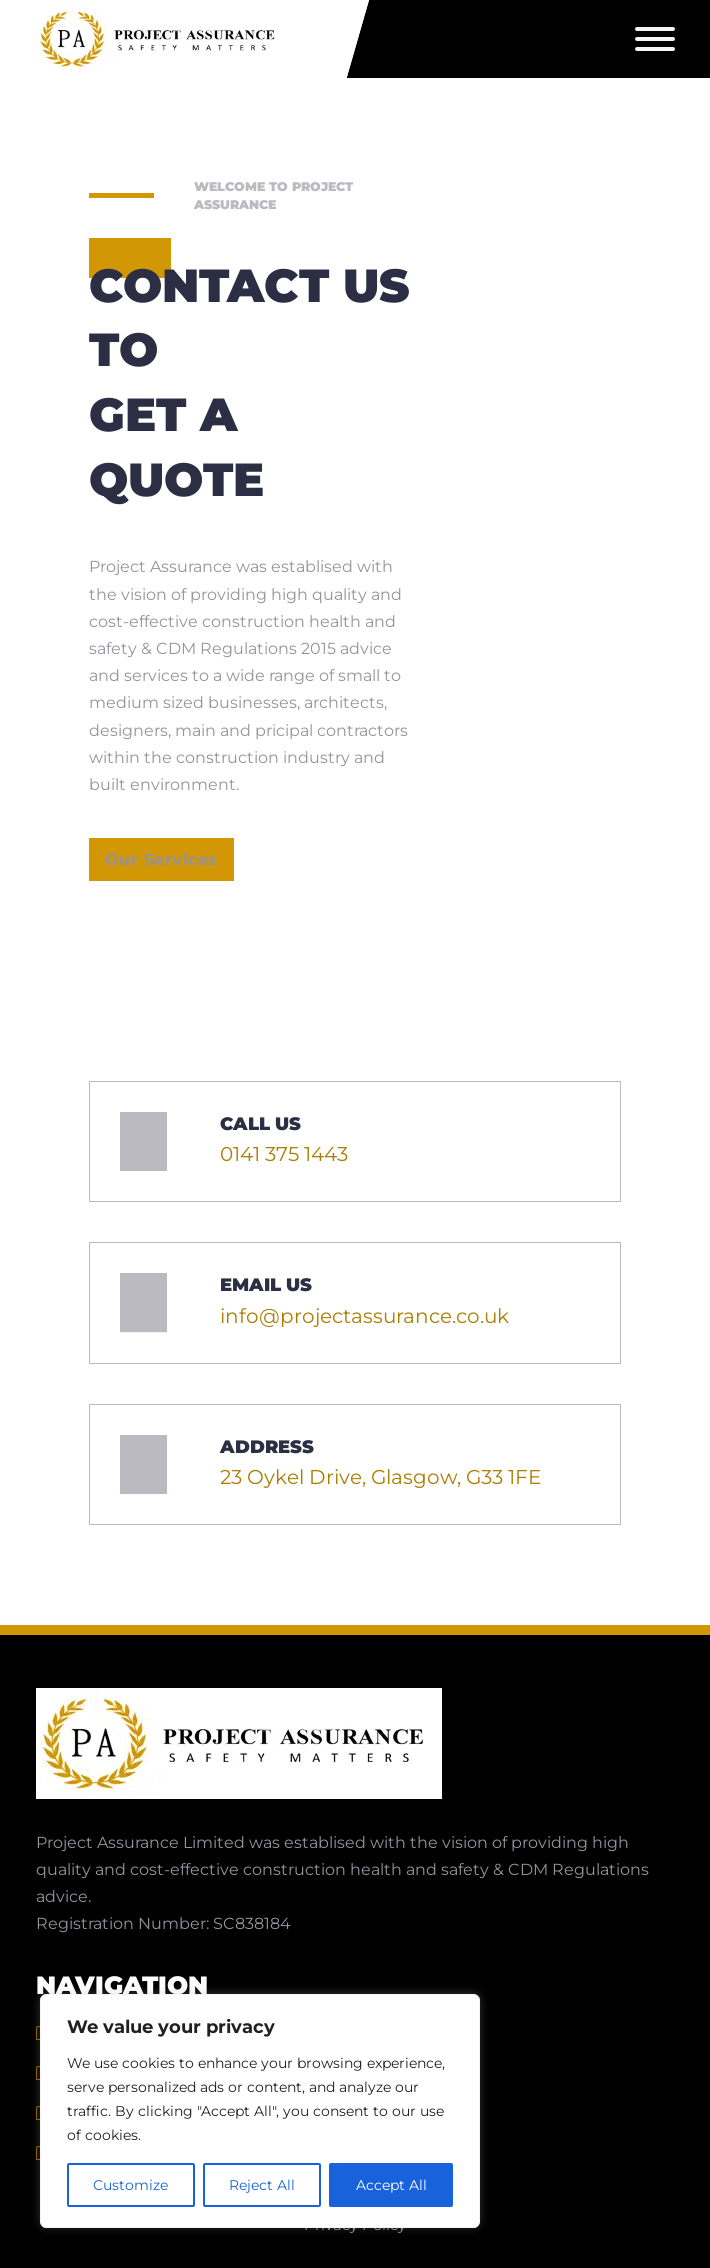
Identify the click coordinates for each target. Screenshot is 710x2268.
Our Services (161, 859)
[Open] (655, 39)
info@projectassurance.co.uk (364, 1316)
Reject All (262, 2185)
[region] (260, 2111)
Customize (130, 2185)
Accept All (391, 2185)
